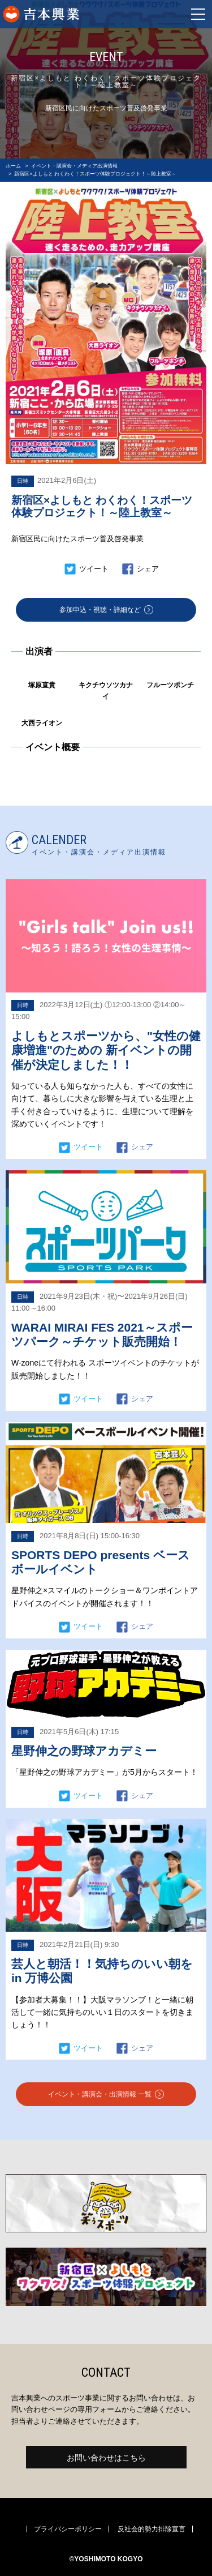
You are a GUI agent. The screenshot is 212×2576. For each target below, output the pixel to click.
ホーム (13, 166)
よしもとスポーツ (78, 14)
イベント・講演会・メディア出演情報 (74, 166)
